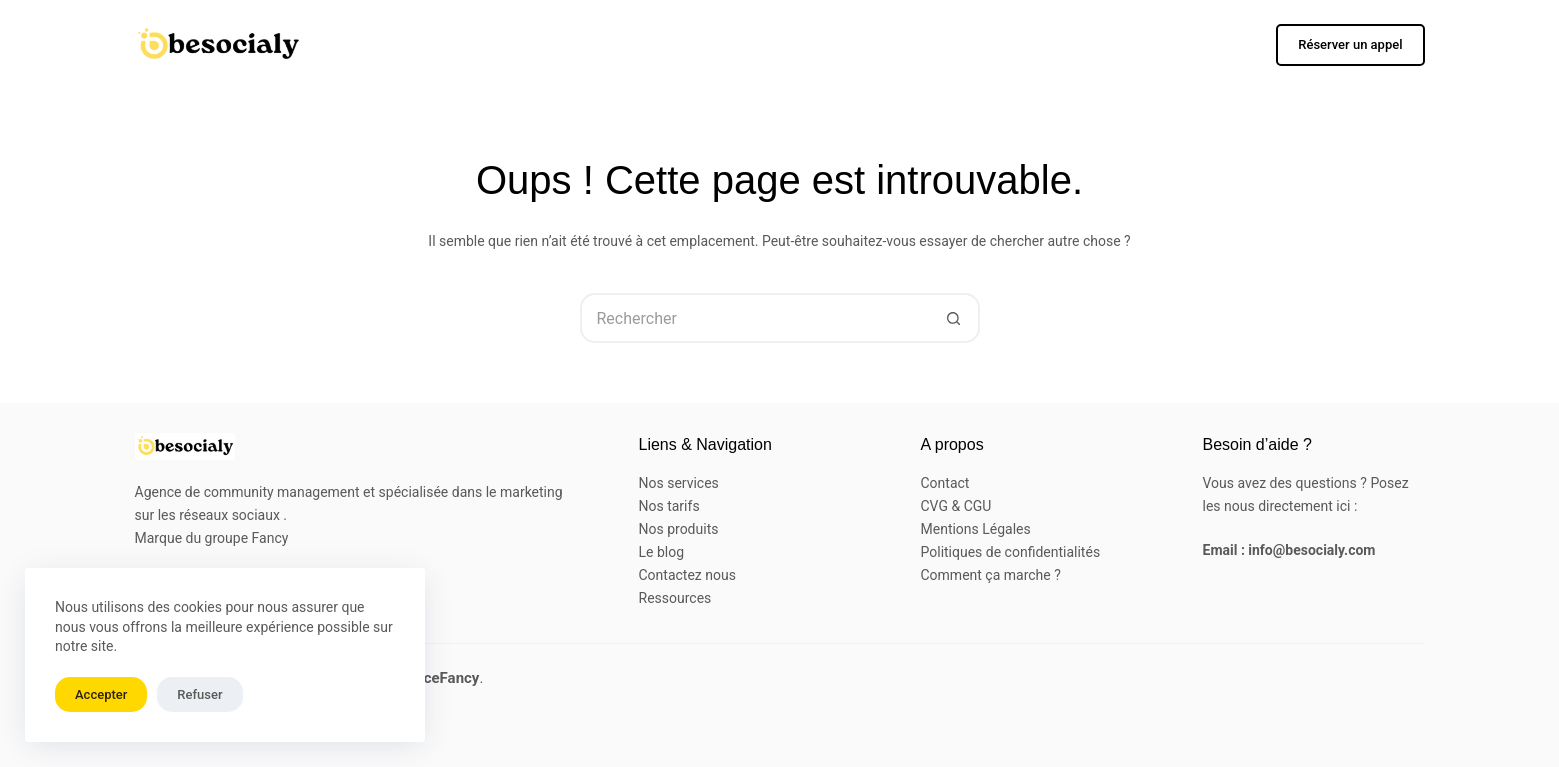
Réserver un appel (1350, 44)
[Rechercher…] (755, 318)
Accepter (101, 694)
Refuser (199, 694)
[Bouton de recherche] (955, 318)
